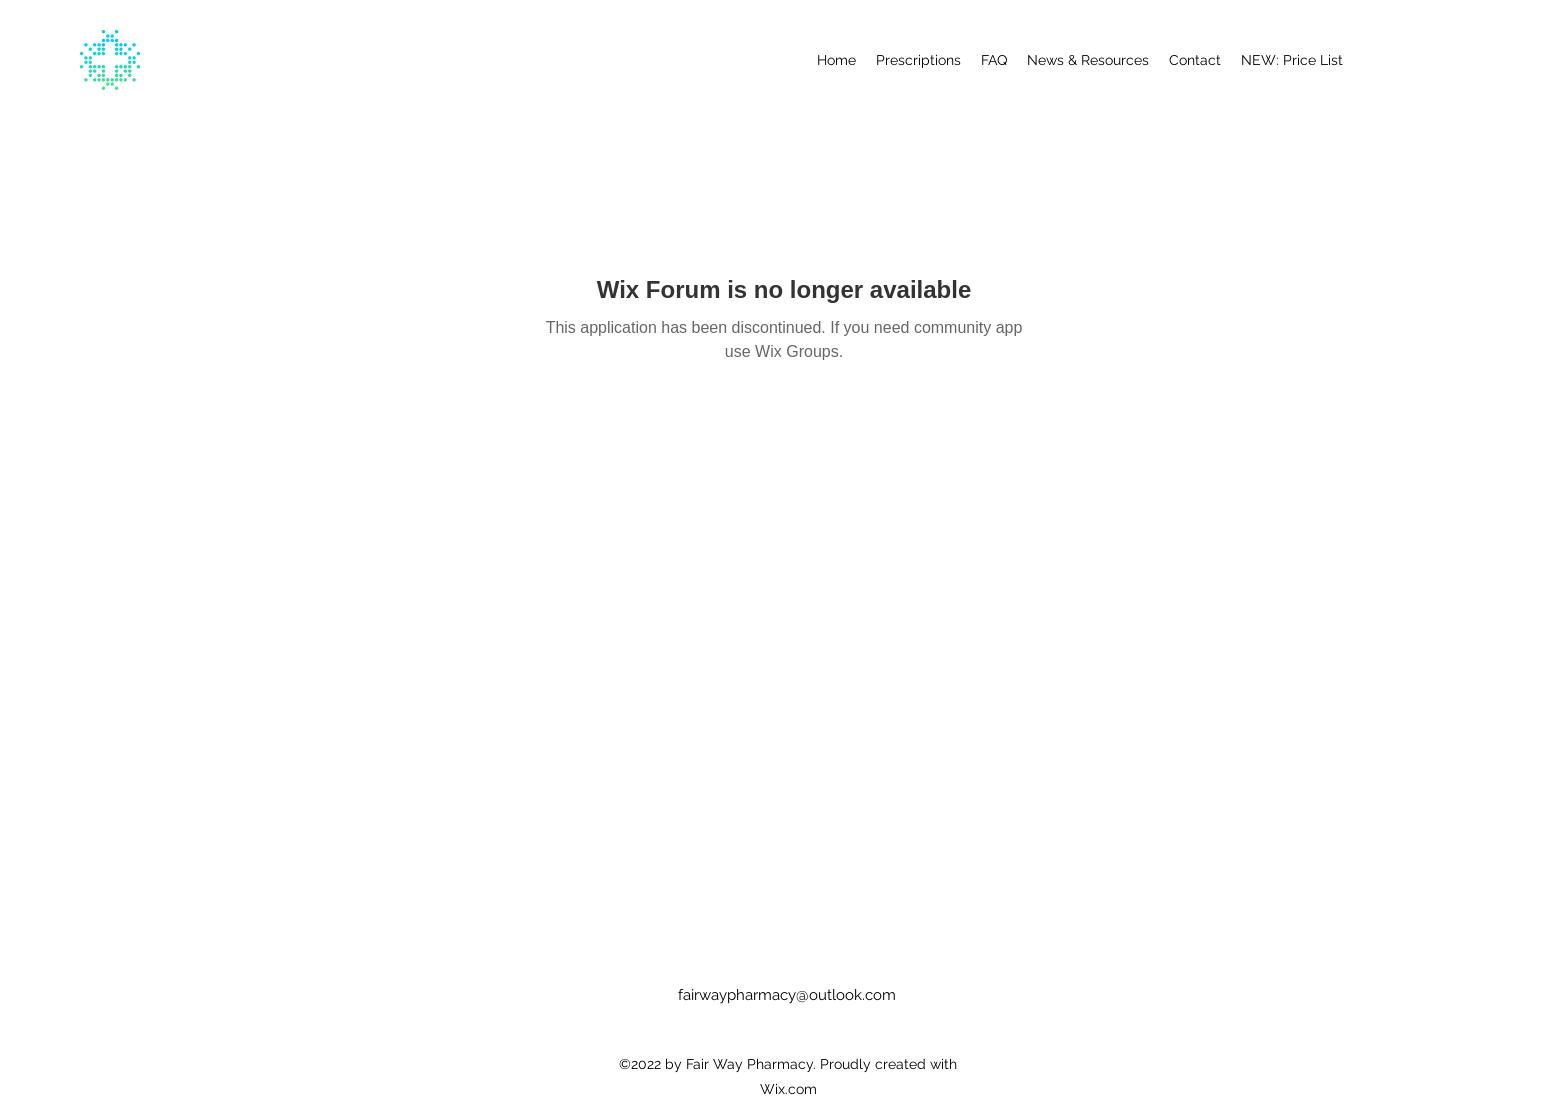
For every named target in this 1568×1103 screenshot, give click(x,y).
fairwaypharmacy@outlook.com (787, 995)
